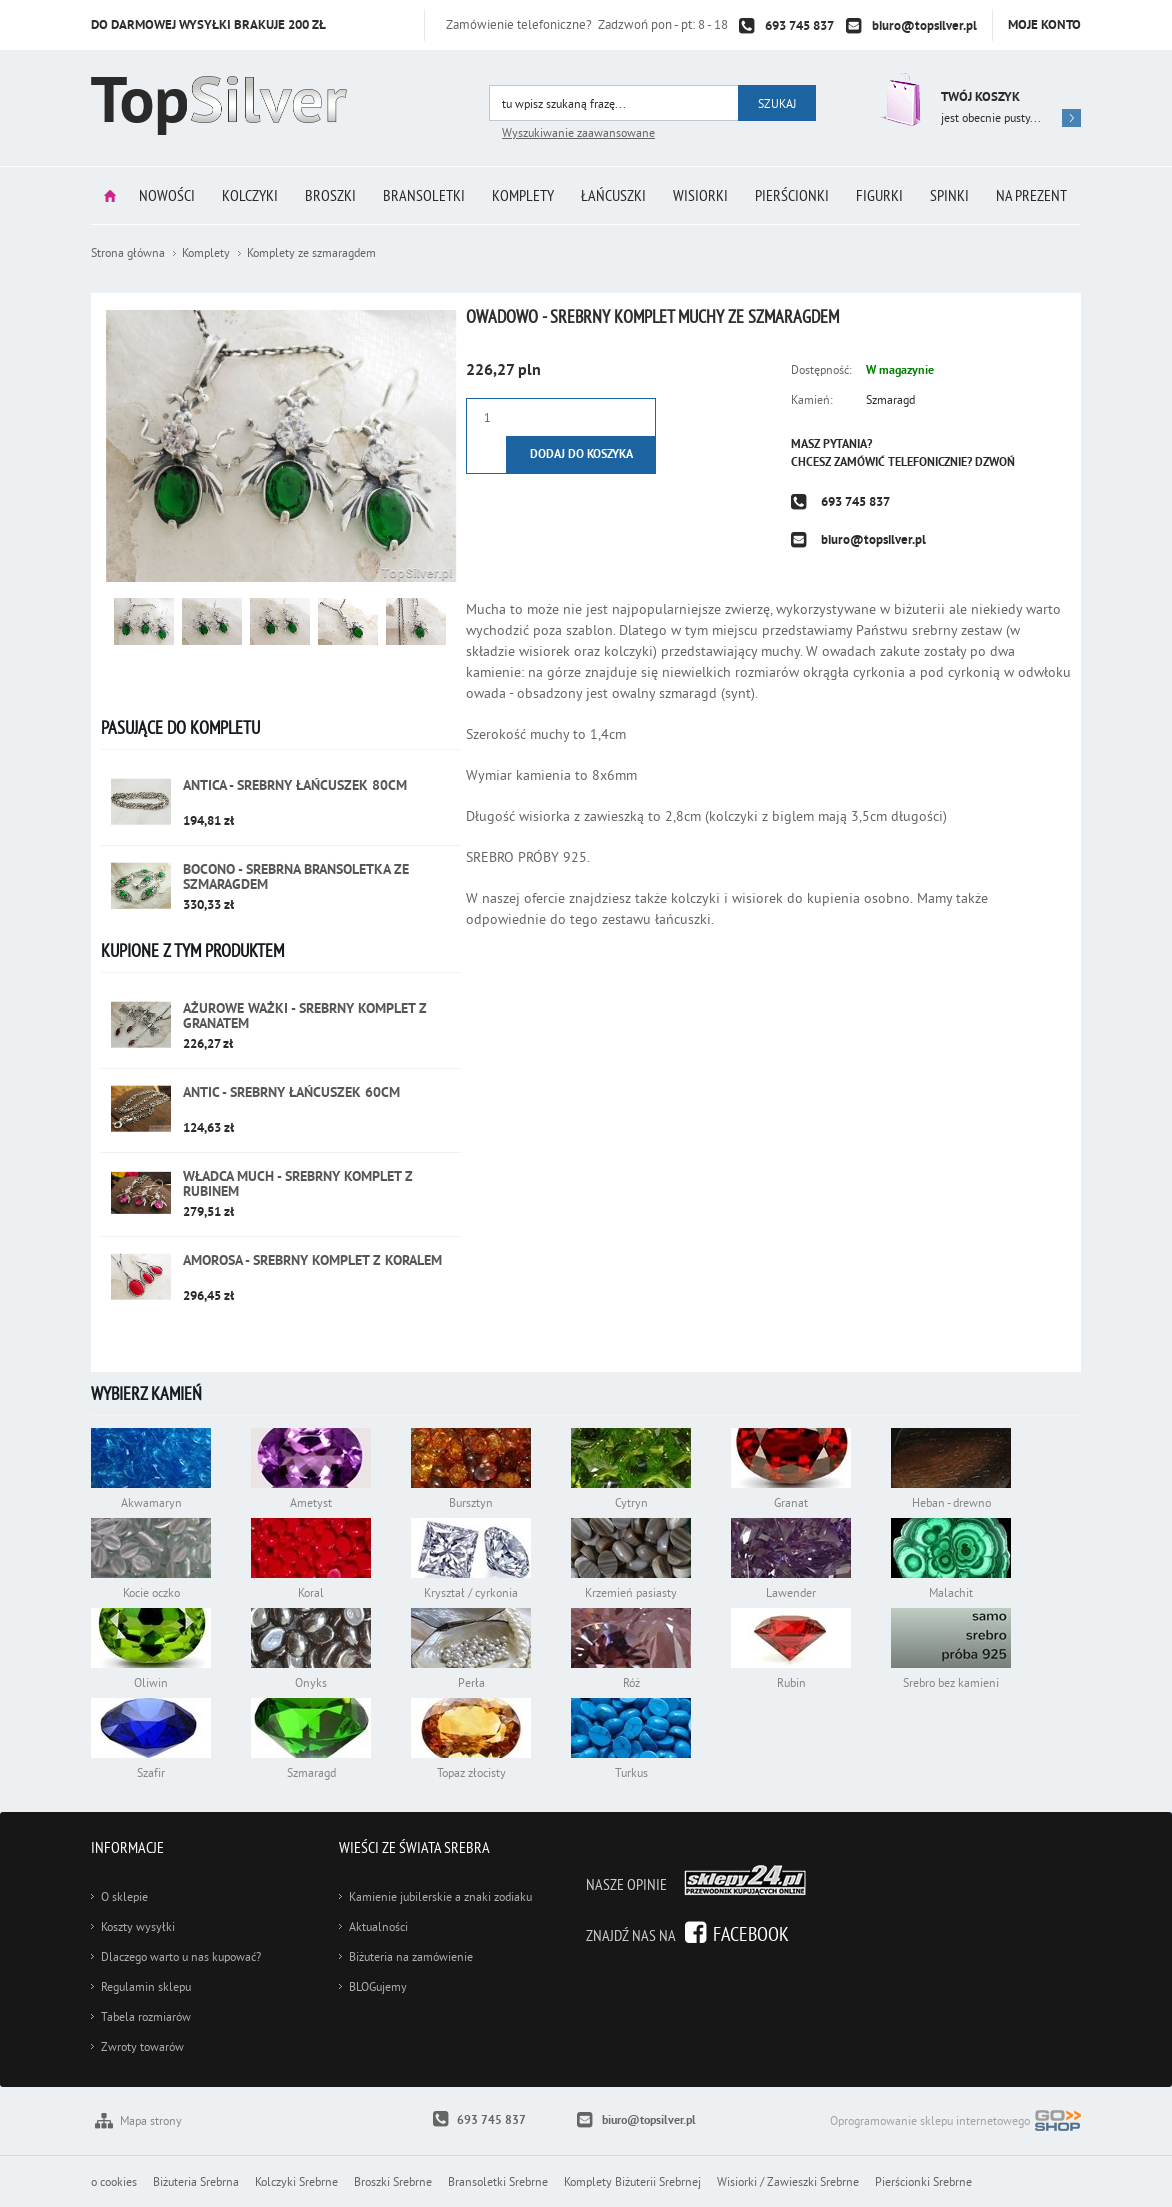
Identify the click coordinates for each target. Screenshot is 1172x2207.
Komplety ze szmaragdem (311, 252)
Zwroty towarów (142, 2046)
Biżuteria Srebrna (196, 2181)
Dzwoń (995, 462)
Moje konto (1044, 24)
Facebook (751, 1933)
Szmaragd (890, 399)
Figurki (879, 195)
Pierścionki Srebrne (923, 2181)
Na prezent (1031, 195)
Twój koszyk (980, 96)
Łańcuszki (613, 195)
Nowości (167, 195)
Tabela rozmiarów (146, 2016)
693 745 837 (799, 25)
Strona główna (110, 195)
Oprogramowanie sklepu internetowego (955, 2122)
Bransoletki (424, 195)
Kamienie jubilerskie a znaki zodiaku (440, 1896)
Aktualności (378, 1926)
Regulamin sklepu (146, 1986)
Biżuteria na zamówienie (411, 1956)
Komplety (523, 195)
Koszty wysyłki (138, 1926)
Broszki (330, 195)
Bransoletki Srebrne (498, 2181)
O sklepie (124, 1896)
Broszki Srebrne (393, 2181)
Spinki (949, 195)
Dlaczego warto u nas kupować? (181, 1956)
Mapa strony (151, 2120)
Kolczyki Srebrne (296, 2181)
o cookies (114, 2181)
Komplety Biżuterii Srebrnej (632, 2181)
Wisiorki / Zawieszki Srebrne (788, 2181)
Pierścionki (792, 195)
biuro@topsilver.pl (924, 25)
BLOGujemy (378, 1986)
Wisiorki (700, 195)
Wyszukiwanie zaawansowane (578, 132)
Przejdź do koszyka (898, 99)
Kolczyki (250, 195)
